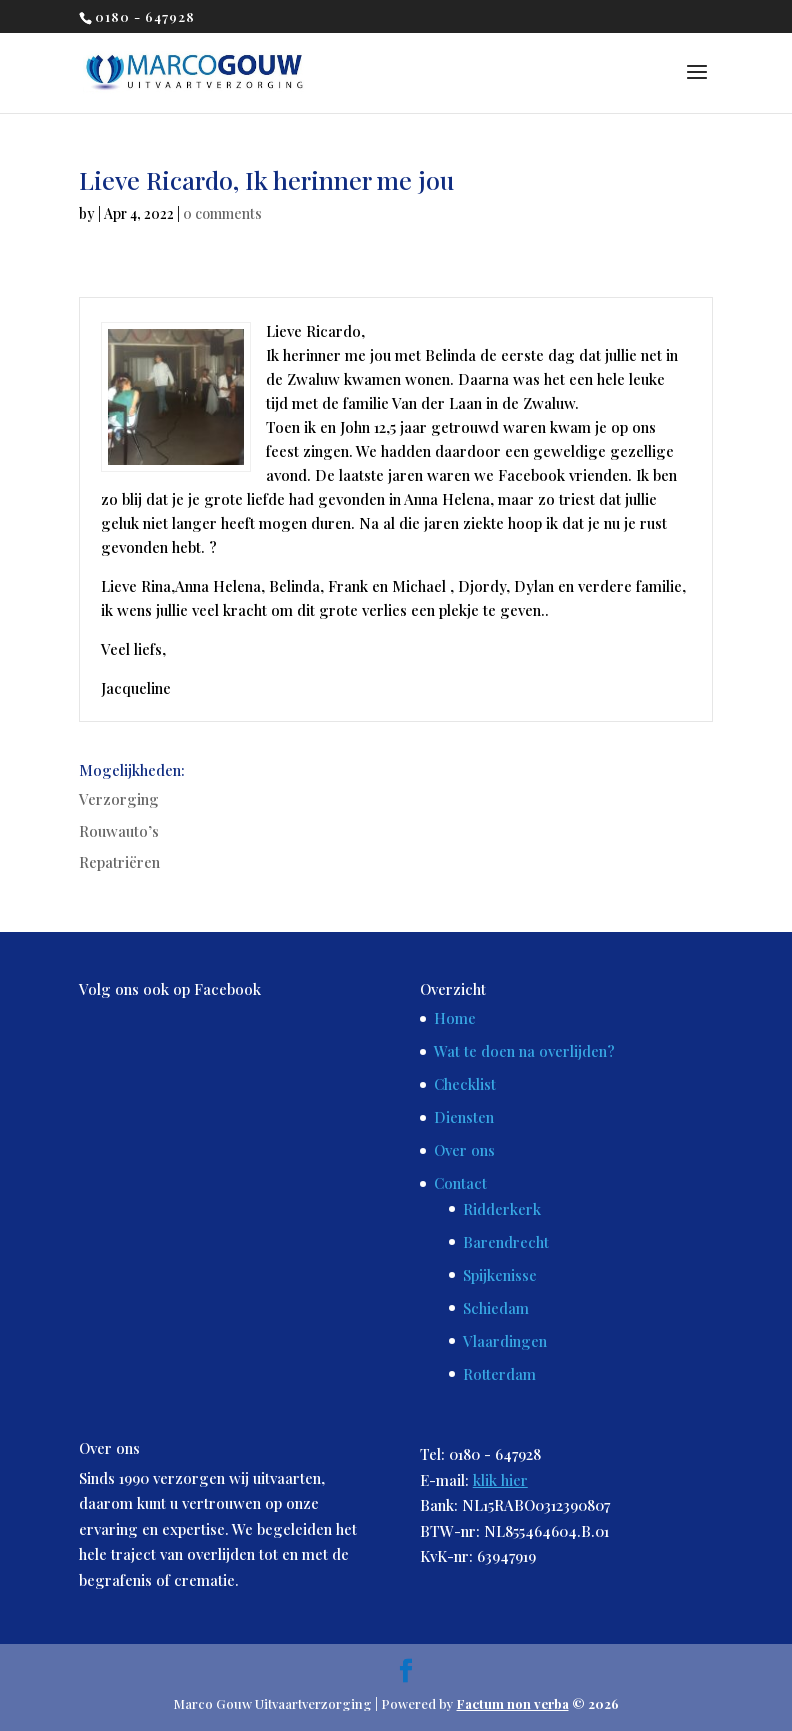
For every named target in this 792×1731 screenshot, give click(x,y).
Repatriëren (119, 862)
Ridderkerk (502, 1209)
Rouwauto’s (119, 831)
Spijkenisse (500, 1275)
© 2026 (538, 1703)
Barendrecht (506, 1242)
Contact (460, 1183)
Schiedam (496, 1308)
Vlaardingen (505, 1341)
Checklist (465, 1084)
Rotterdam (499, 1374)
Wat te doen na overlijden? (524, 1051)
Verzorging (119, 799)
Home (455, 1018)
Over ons (464, 1150)
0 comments (222, 213)
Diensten (464, 1117)
